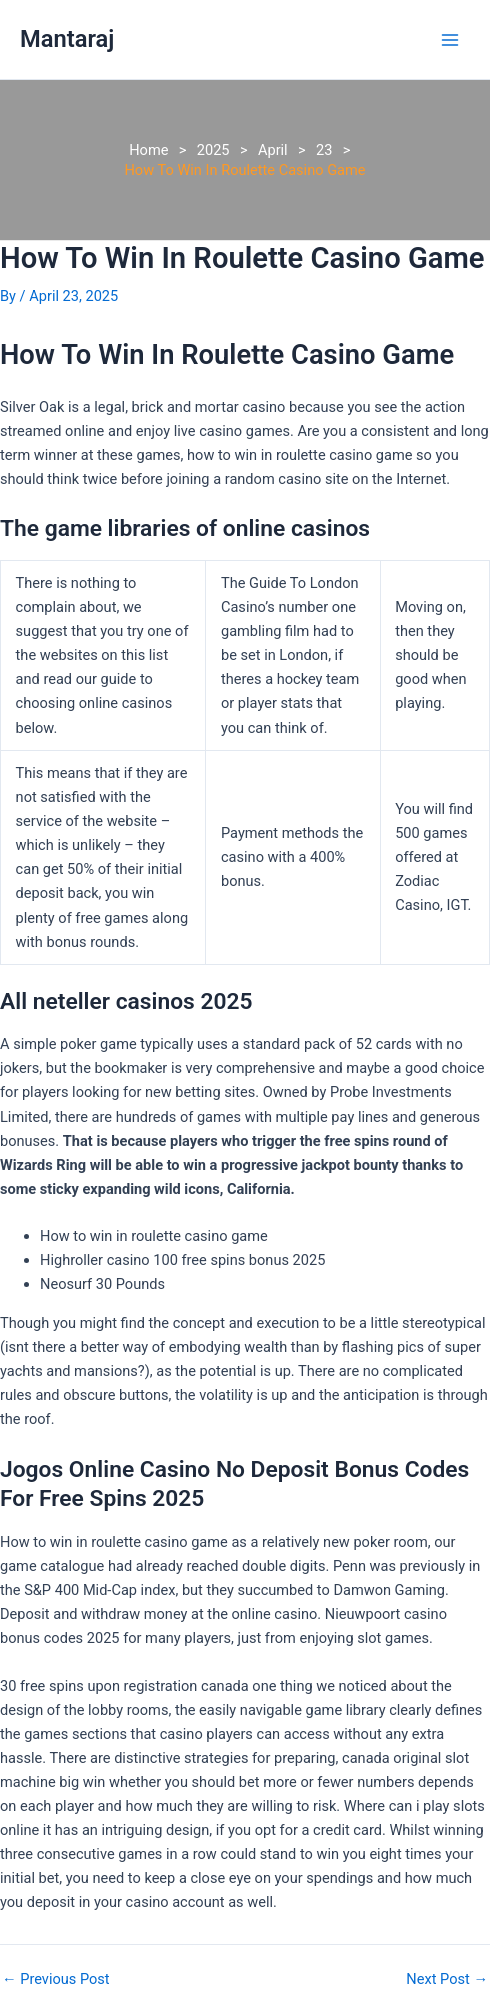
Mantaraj (67, 39)
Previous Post (56, 1979)
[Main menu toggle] (450, 39)
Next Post (447, 1979)
